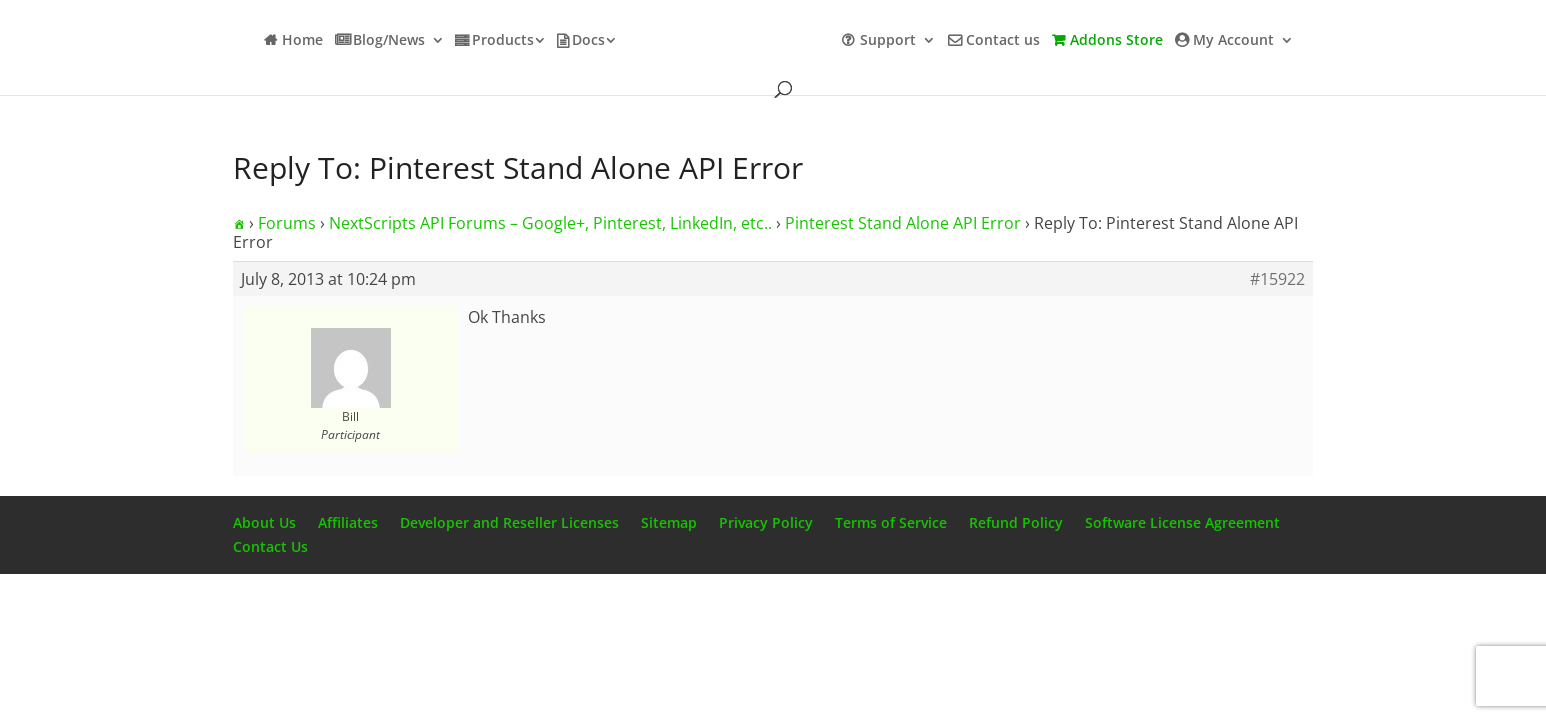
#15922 (1277, 279)
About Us (264, 522)
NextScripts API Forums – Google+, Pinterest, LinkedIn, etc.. (550, 223)
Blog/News (389, 41)
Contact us (1003, 41)
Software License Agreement (1182, 522)
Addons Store (1116, 41)
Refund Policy (1016, 522)
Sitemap (669, 522)
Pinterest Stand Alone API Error (903, 223)
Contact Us (270, 546)
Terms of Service (891, 522)
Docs (588, 41)
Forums (287, 223)
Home (302, 41)
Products (503, 41)
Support (888, 41)
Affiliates (348, 522)
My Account (1233, 41)
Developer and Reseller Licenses (509, 522)
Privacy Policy (766, 522)
